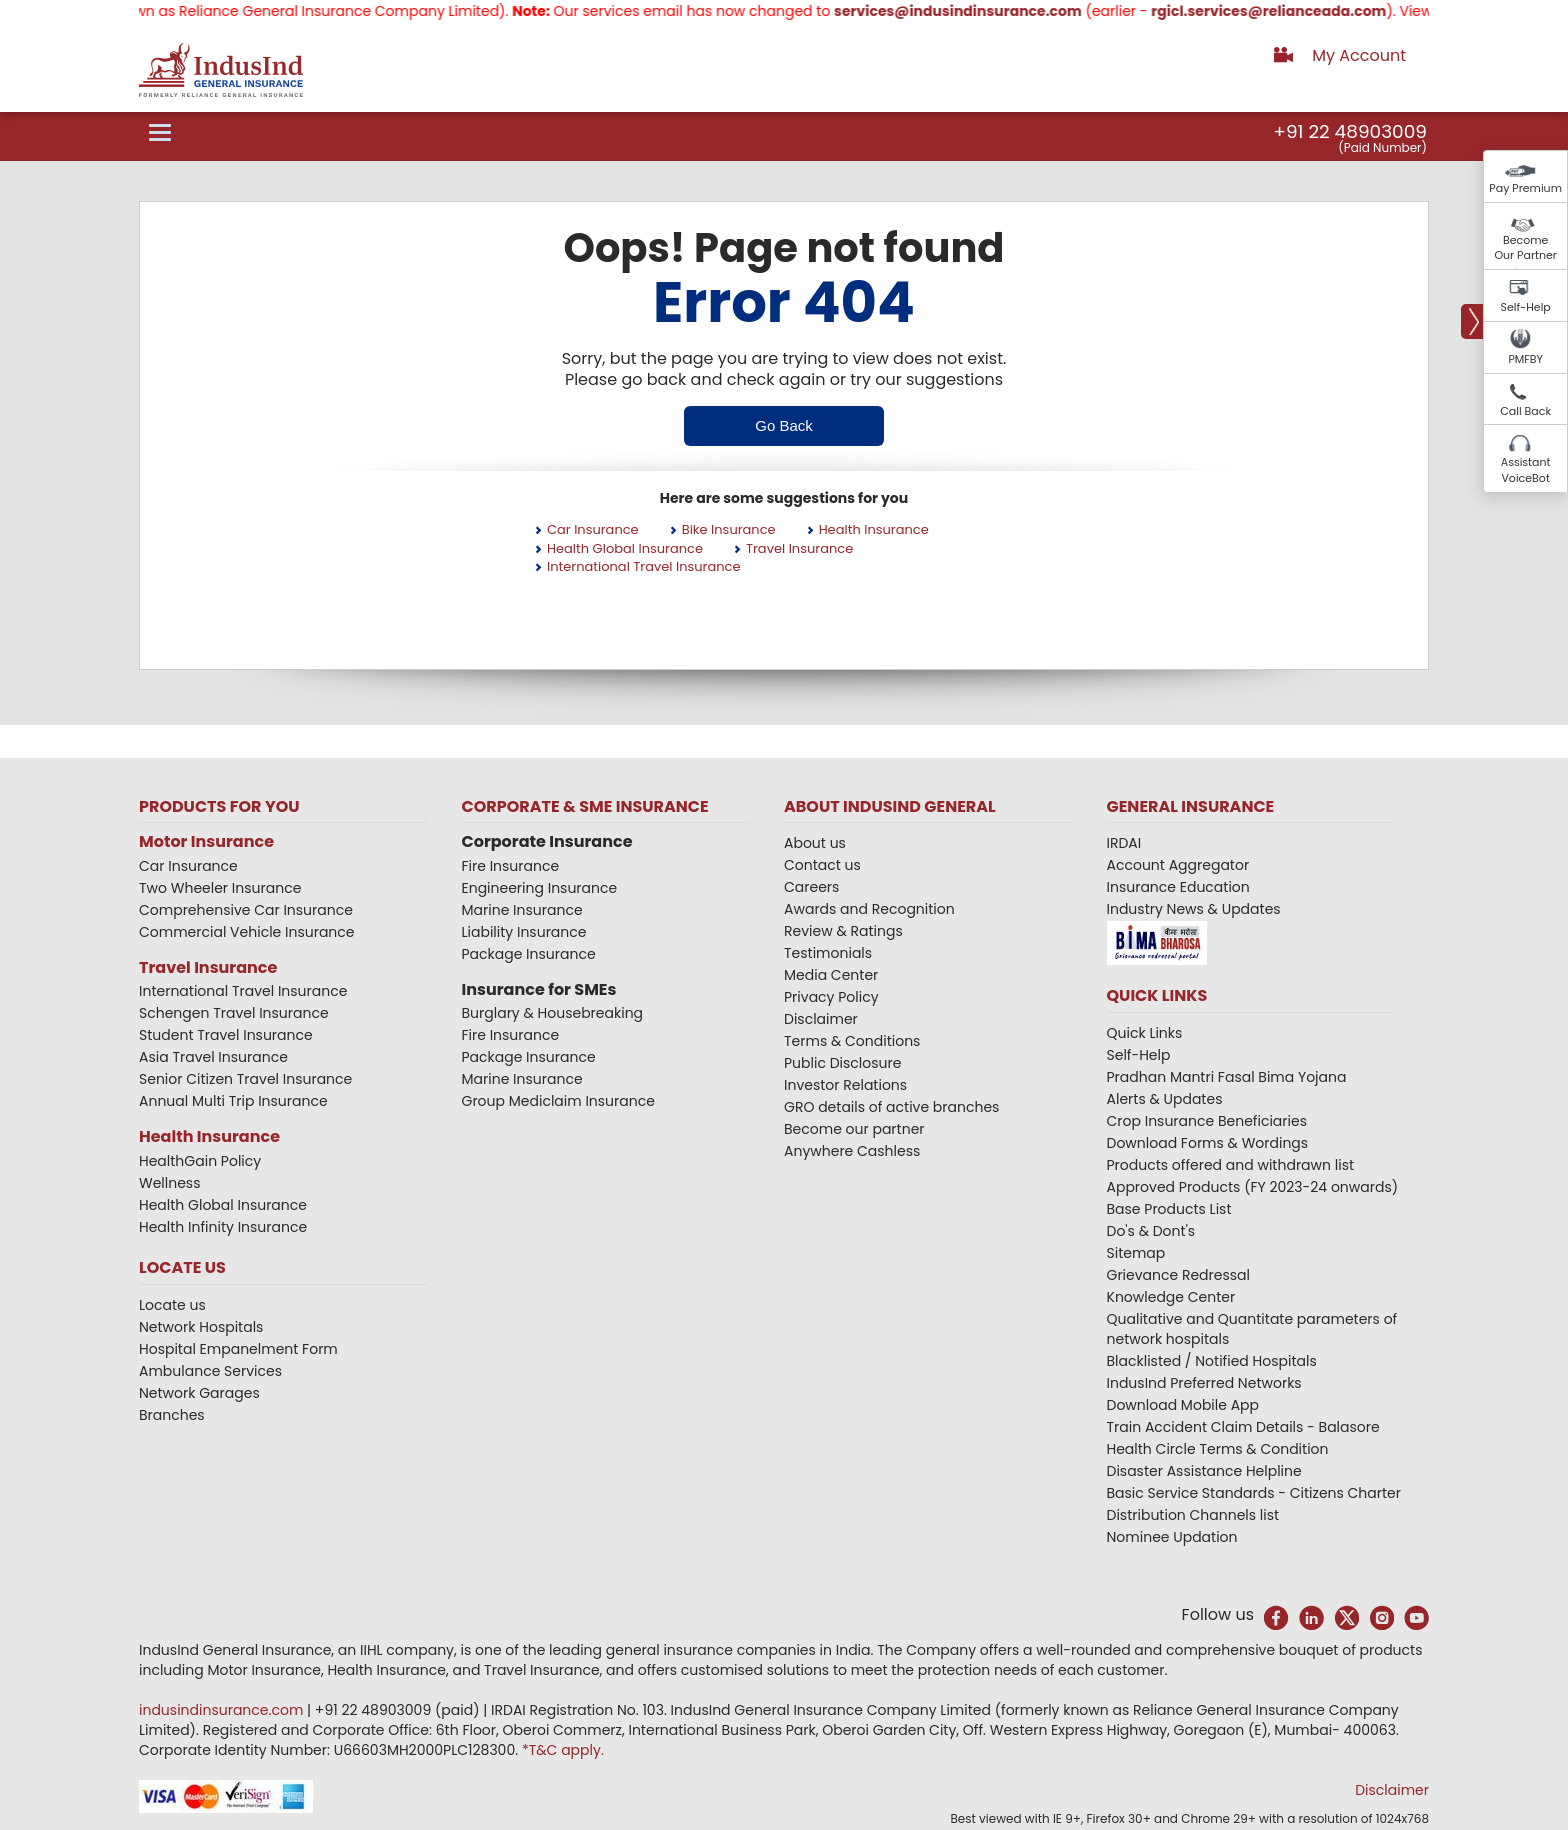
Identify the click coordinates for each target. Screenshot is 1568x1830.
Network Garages (199, 1393)
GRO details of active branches (891, 1107)
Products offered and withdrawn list (1231, 1165)
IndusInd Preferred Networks (1204, 1383)
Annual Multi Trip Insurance (233, 1101)
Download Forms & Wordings (1208, 1143)
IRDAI (1124, 843)
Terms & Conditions (852, 1041)
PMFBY (1525, 359)
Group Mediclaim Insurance (558, 1101)
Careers (811, 887)
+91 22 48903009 (1350, 131)
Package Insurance (529, 954)
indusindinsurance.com (223, 1710)
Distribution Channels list (1193, 1515)
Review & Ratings (843, 931)
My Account (1359, 55)
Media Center (831, 975)
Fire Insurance (511, 866)
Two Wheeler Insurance (220, 888)
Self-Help (1526, 307)
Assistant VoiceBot (1526, 470)
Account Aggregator (1178, 865)
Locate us (172, 1305)
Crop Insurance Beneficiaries (1207, 1121)
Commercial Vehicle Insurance (247, 932)
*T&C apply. (563, 1750)
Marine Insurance (522, 910)
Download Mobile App (1183, 1405)
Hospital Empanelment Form (238, 1349)
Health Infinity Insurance (225, 1227)
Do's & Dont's (1151, 1231)
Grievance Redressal (1179, 1275)
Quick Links (1145, 1033)
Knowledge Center (1171, 1297)
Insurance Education (1178, 887)
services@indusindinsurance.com (983, 11)
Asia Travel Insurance (213, 1057)
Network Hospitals (201, 1327)
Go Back (784, 425)
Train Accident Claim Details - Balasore (1243, 1427)
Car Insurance (593, 529)
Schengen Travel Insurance (234, 1013)
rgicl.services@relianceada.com (1293, 11)
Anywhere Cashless (852, 1151)
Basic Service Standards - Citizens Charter (1254, 1493)
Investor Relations (845, 1085)
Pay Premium (1525, 188)
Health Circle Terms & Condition (1218, 1449)
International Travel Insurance (644, 566)
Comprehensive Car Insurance (246, 910)
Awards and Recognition (869, 909)
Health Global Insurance (625, 548)
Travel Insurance (799, 548)
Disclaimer (821, 1019)
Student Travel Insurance (226, 1035)
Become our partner (854, 1129)
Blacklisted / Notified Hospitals (1212, 1361)
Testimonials (828, 953)
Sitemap (1136, 1253)
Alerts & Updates (1165, 1099)
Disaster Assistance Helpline (1204, 1471)
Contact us (822, 865)
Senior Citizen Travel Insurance (245, 1079)
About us (815, 843)
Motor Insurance (206, 841)
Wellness (170, 1183)
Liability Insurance (524, 932)
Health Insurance (874, 529)
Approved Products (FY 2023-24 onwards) (1253, 1187)
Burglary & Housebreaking (553, 1013)
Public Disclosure (842, 1063)
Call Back (1525, 411)
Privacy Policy (831, 997)
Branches (172, 1415)
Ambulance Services (210, 1371)
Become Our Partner (1525, 248)
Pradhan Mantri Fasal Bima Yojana (1227, 1077)
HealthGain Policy (200, 1161)
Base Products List (1169, 1209)
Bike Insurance (729, 529)
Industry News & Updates (1194, 909)
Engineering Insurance (540, 888)
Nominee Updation (1172, 1537)
